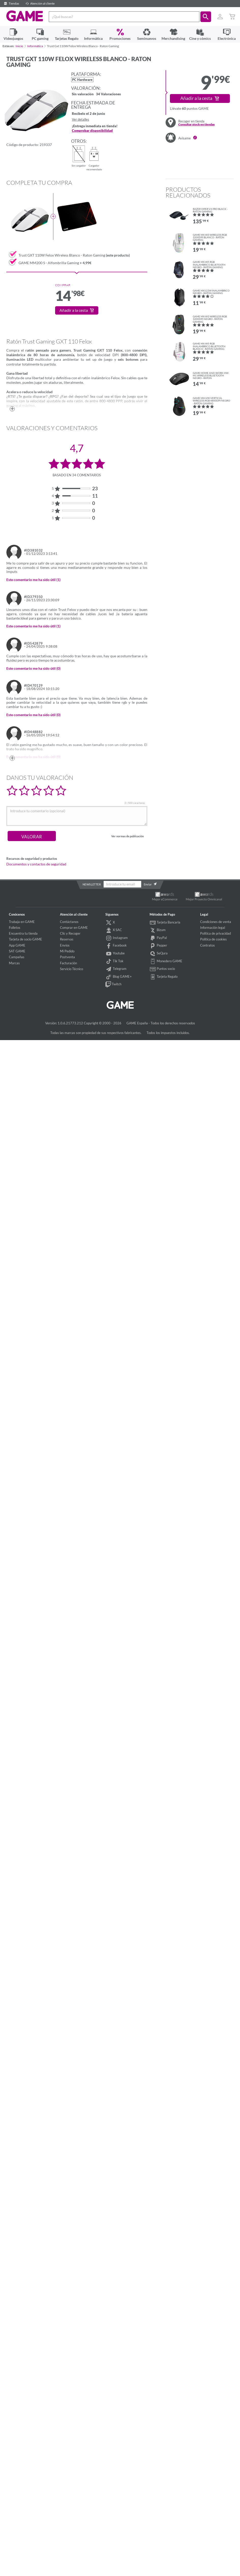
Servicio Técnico (71, 969)
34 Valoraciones (108, 94)
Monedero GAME (166, 961)
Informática (35, 46)
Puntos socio (162, 969)
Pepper (158, 945)
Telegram (115, 969)
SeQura (159, 953)
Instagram (116, 938)
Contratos (207, 945)
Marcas (14, 963)
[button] (205, 16)
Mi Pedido (67, 951)
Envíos (65, 945)
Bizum (158, 930)
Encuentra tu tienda (23, 933)
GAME (24, 16)
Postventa (67, 957)
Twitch (113, 984)
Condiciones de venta (215, 922)
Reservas (66, 939)
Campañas (16, 957)
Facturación (68, 963)
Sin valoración (83, 94)
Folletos (14, 928)
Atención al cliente (39, 3)
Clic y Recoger (70, 933)
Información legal (212, 928)
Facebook (116, 945)
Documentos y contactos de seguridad (36, 864)
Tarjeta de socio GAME (25, 939)
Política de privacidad (215, 933)
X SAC (113, 930)
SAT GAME (17, 951)
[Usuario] (220, 16)
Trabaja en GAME (22, 922)
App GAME (17, 945)
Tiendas (11, 3)
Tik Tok (114, 961)
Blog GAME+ (118, 977)
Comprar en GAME (74, 928)
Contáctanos (69, 922)
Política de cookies (213, 939)
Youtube (115, 953)
